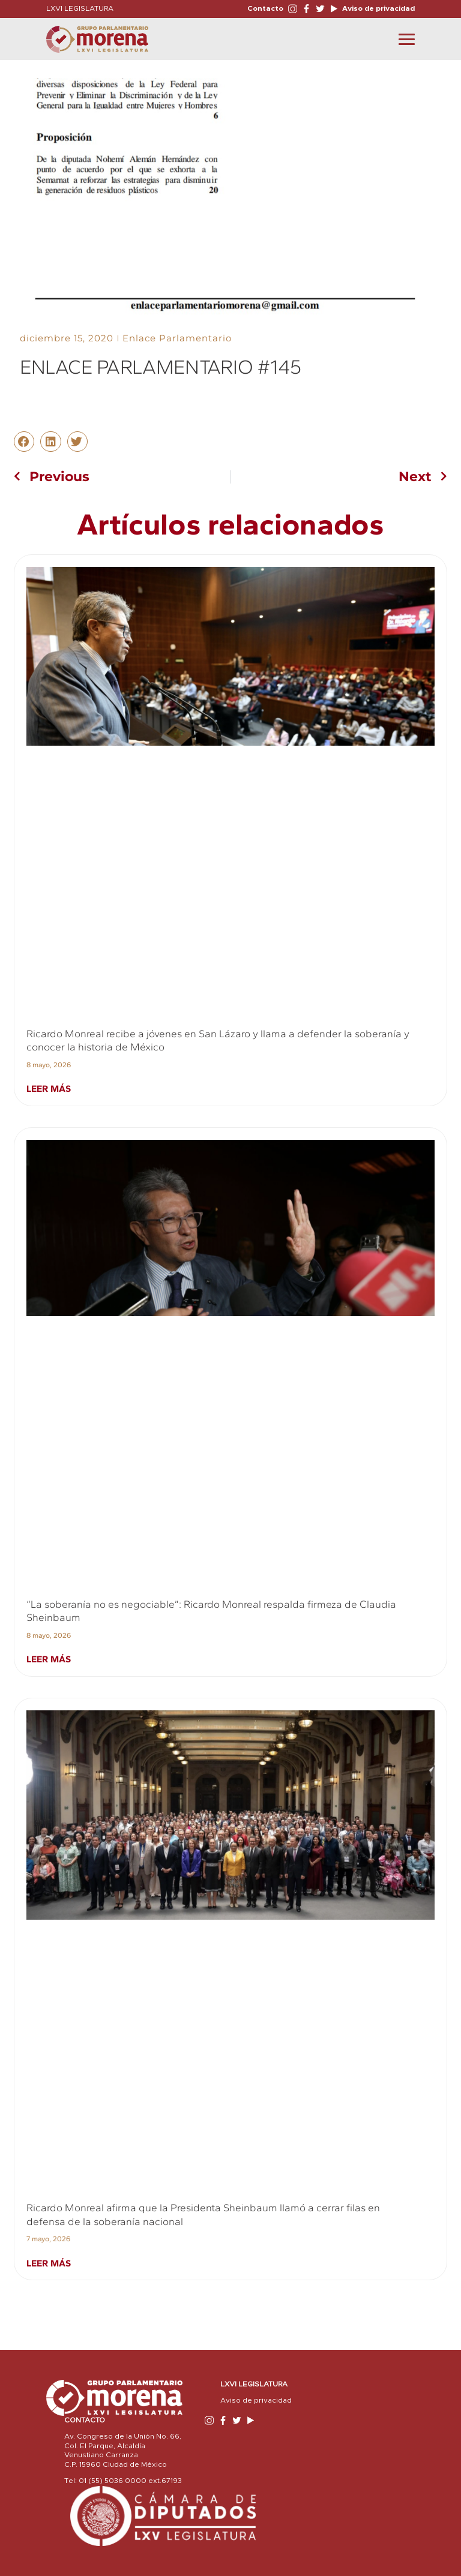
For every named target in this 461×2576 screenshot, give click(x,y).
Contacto (265, 8)
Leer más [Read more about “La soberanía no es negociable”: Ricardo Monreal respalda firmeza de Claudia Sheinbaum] (48, 1659)
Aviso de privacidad (377, 8)
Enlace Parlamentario (177, 338)
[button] (24, 441)
